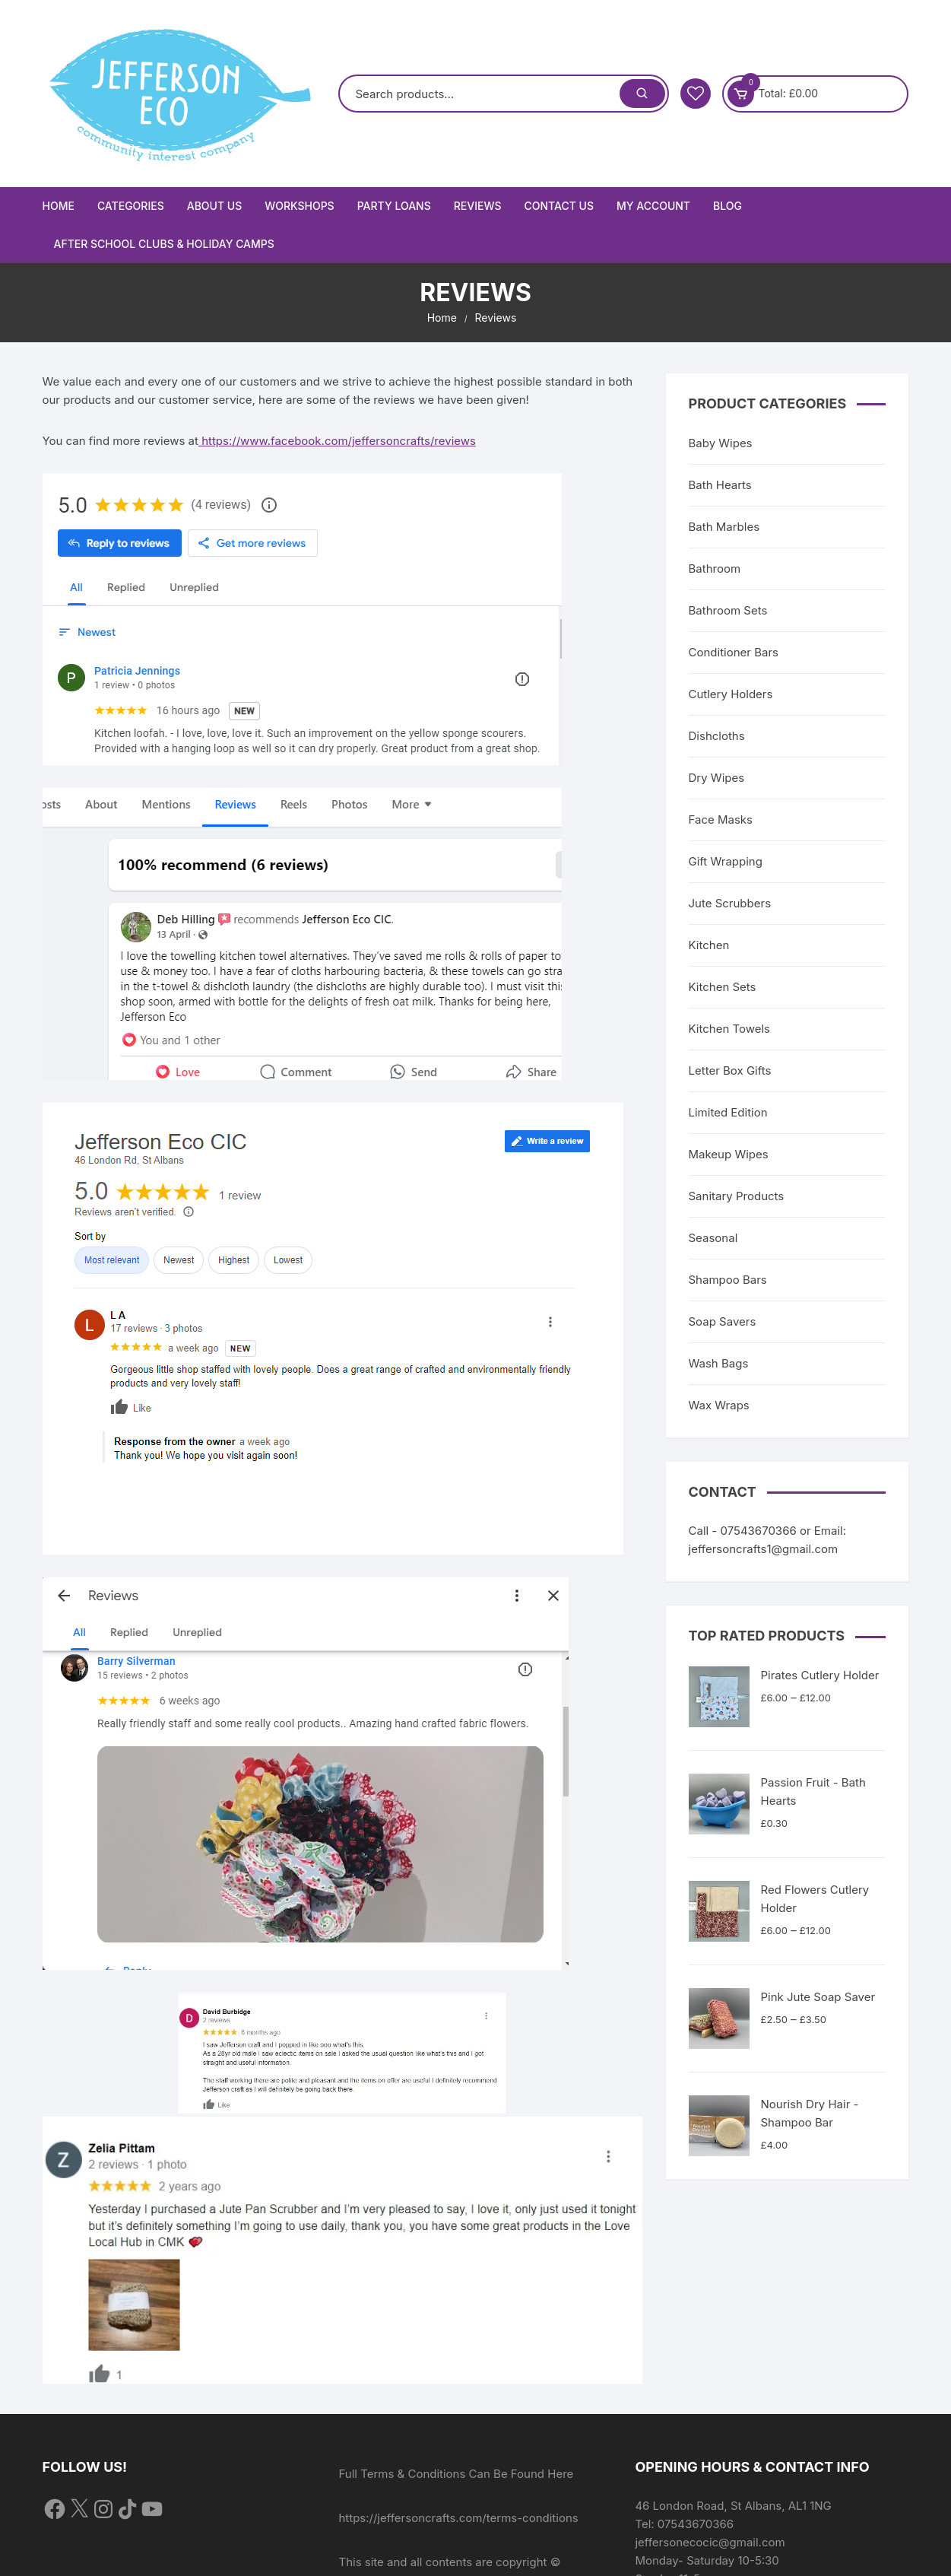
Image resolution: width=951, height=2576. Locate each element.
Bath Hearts (720, 485)
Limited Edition (728, 1112)
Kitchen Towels (730, 1028)
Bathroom (715, 568)
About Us (215, 205)
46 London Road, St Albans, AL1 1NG (733, 2505)
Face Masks (721, 819)
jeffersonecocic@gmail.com (710, 2542)
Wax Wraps (719, 1405)
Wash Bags (719, 1363)
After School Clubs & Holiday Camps (164, 243)
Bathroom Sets (728, 610)
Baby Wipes (721, 443)
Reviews (478, 205)
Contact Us (558, 205)
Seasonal (713, 1238)
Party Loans (394, 205)
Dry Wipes (717, 777)
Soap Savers (722, 1321)
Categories (130, 205)
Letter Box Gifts (730, 1070)
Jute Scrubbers (730, 903)
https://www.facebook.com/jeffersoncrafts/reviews (337, 441)
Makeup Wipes (729, 1154)
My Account (653, 205)
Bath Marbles (724, 526)
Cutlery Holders (731, 694)
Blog (727, 205)
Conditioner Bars (733, 652)
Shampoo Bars (728, 1279)
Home (58, 205)
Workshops (299, 205)
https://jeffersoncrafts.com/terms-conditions (458, 2518)
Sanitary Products (737, 1196)
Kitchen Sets (722, 987)
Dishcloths (717, 736)
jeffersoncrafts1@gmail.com (763, 1549)
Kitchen (709, 945)
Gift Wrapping (725, 861)
